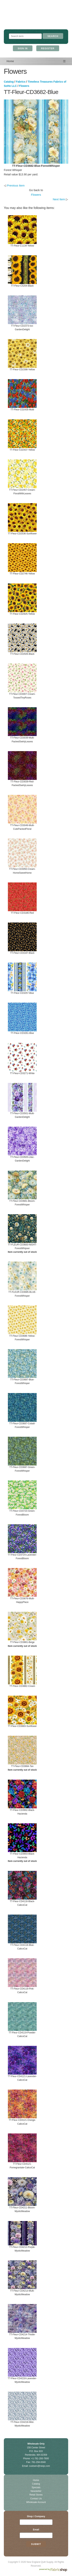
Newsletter (36, 2491)
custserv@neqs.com (39, 2466)
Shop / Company (36, 2516)
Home (10, 61)
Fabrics (21, 81)
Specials (36, 2487)
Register (47, 48)
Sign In (23, 48)
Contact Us (36, 2498)
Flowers (24, 85)
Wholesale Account (36, 2502)
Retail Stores (36, 2494)
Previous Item (16, 185)
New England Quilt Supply (36, 18)
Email (36, 2529)
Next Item (59, 199)
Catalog (9, 81)
